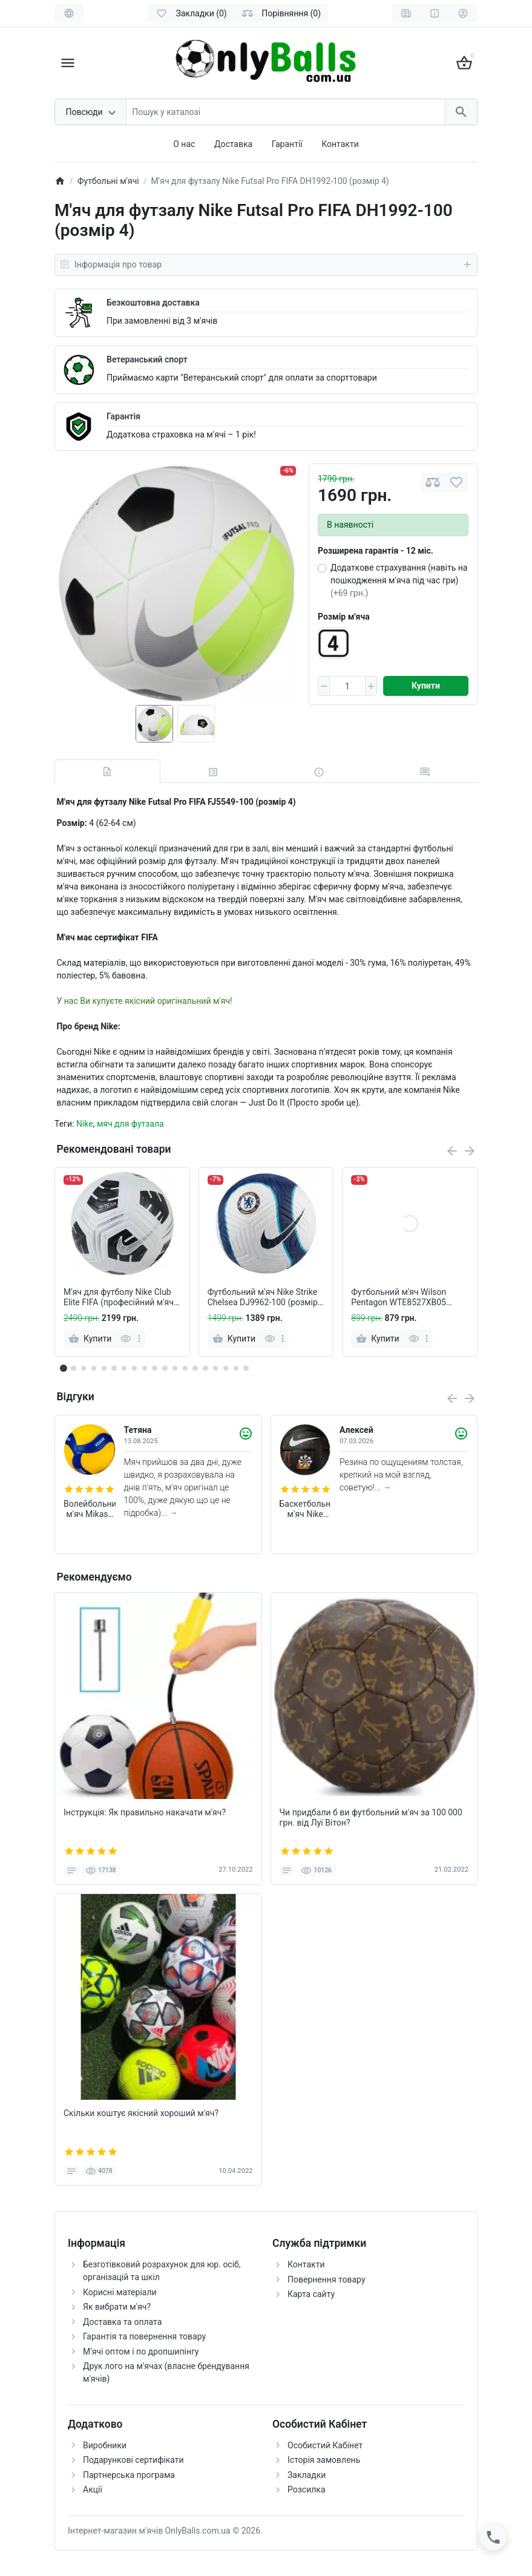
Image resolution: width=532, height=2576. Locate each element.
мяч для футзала (130, 1124)
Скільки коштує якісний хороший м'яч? (141, 2113)
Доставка (233, 144)
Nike (84, 1124)
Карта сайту (311, 2294)
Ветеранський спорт (147, 359)
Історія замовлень (323, 2460)
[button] (73, 1368)
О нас (184, 144)
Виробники (104, 2445)
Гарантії (287, 144)
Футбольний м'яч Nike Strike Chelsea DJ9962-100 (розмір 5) (263, 1297)
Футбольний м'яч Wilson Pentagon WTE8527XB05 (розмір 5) (398, 1297)
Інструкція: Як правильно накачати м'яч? (145, 1812)
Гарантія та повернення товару (144, 2336)
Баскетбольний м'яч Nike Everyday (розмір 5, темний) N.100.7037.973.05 (306, 1509)
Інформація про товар (266, 264)
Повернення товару (326, 2279)
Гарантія (123, 416)
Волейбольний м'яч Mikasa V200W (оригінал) (90, 1509)
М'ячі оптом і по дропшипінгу (141, 2351)
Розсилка (306, 2489)
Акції (92, 2489)
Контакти (340, 144)
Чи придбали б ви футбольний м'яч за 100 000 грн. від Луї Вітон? (371, 1817)
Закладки (306, 2475)
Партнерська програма (129, 2475)
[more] (139, 1338)
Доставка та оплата (122, 2322)
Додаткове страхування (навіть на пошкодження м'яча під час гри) (398, 580)
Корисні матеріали (120, 2292)
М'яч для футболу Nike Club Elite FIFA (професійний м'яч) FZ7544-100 (120, 1297)
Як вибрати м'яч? (117, 2307)
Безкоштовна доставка (153, 302)
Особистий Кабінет (325, 2445)
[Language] (69, 13)
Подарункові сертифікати (133, 2460)
